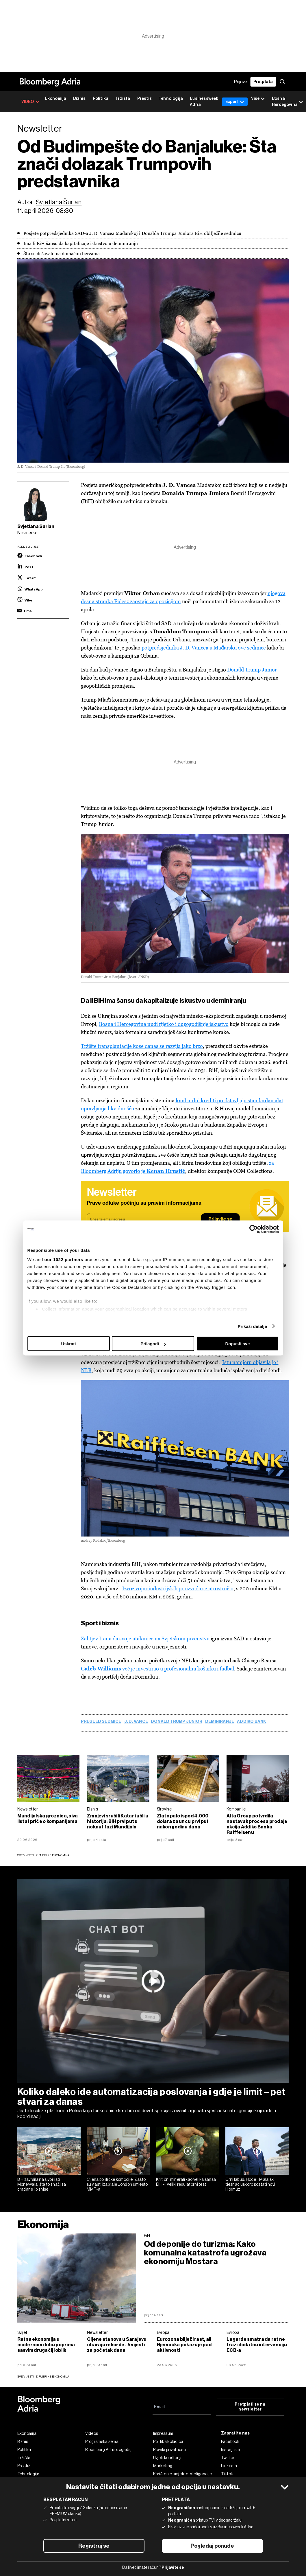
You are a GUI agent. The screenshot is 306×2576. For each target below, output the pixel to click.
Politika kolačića (168, 2441)
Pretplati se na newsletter (250, 2407)
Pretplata (263, 81)
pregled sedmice (101, 1721)
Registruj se (94, 2546)
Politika (101, 98)
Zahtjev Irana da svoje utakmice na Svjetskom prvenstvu (145, 1638)
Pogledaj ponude (212, 2546)
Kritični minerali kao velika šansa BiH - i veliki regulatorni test (186, 2182)
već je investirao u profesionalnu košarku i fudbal (157, 1669)
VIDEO (30, 101)
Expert (234, 101)
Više (258, 99)
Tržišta (122, 98)
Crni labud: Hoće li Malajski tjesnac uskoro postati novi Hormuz (250, 2184)
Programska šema (102, 2441)
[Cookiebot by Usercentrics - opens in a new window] (253, 1229)
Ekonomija (55, 98)
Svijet (22, 2332)
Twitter (228, 2457)
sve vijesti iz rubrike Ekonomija (43, 2376)
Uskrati (68, 1343)
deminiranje (219, 1721)
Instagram (230, 2449)
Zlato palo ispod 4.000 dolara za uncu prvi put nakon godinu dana (183, 1821)
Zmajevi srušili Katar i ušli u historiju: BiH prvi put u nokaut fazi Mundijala (117, 1821)
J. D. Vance (136, 1721)
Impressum (163, 2433)
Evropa (163, 2332)
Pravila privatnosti (169, 2449)
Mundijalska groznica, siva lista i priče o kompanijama (47, 1818)
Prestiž (144, 98)
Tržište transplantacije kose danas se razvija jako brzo (142, 1046)
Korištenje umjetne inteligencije (182, 2474)
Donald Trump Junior (252, 670)
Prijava (240, 81)
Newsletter (27, 1809)
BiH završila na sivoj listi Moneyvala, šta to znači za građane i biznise (41, 2184)
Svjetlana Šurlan (59, 202)
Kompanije (236, 1809)
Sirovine (164, 1809)
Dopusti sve (237, 1343)
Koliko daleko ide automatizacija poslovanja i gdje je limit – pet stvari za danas (151, 2096)
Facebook (230, 2441)
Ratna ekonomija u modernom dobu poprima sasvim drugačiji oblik (46, 2344)
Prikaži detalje (252, 1326)
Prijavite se (220, 1219)
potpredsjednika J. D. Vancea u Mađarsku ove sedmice (204, 648)
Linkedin (229, 2465)
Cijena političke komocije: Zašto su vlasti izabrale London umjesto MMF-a (117, 2184)
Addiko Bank (251, 1721)
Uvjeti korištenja (168, 2457)
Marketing (163, 2465)
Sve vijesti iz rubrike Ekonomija (43, 1855)
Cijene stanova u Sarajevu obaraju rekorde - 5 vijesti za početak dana (117, 2344)
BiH (147, 2235)
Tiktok (227, 2474)
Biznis (79, 98)
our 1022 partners (63, 1259)
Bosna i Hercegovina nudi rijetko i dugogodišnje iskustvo (164, 1024)
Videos (91, 2433)
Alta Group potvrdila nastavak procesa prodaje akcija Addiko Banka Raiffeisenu (257, 1824)
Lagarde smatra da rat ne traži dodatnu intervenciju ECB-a (257, 2344)
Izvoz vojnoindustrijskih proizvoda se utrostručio (177, 1588)
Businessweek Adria (204, 101)
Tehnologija (171, 98)
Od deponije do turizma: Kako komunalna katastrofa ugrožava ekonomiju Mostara (205, 2253)
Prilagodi (153, 1343)
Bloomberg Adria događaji (109, 2449)
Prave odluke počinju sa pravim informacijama (144, 1203)
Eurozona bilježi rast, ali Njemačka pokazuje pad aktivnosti (184, 2344)
